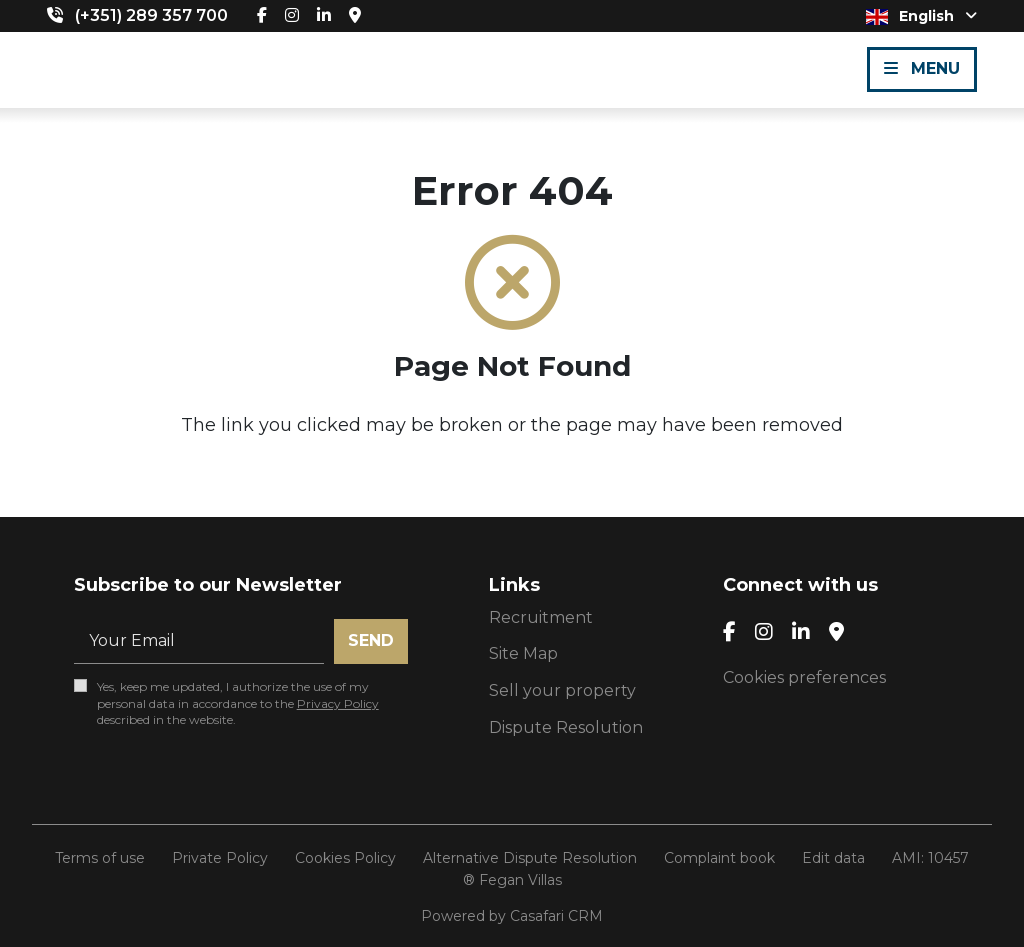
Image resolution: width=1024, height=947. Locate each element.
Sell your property (562, 690)
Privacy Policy (338, 703)
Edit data (833, 858)
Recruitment (541, 617)
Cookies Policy (345, 858)
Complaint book (719, 858)
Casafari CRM (556, 916)
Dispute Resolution (566, 727)
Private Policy (220, 858)
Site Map (523, 653)
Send (371, 640)
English (921, 16)
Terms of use (100, 858)
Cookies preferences (804, 677)
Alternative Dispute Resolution (530, 858)
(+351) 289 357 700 (151, 15)
